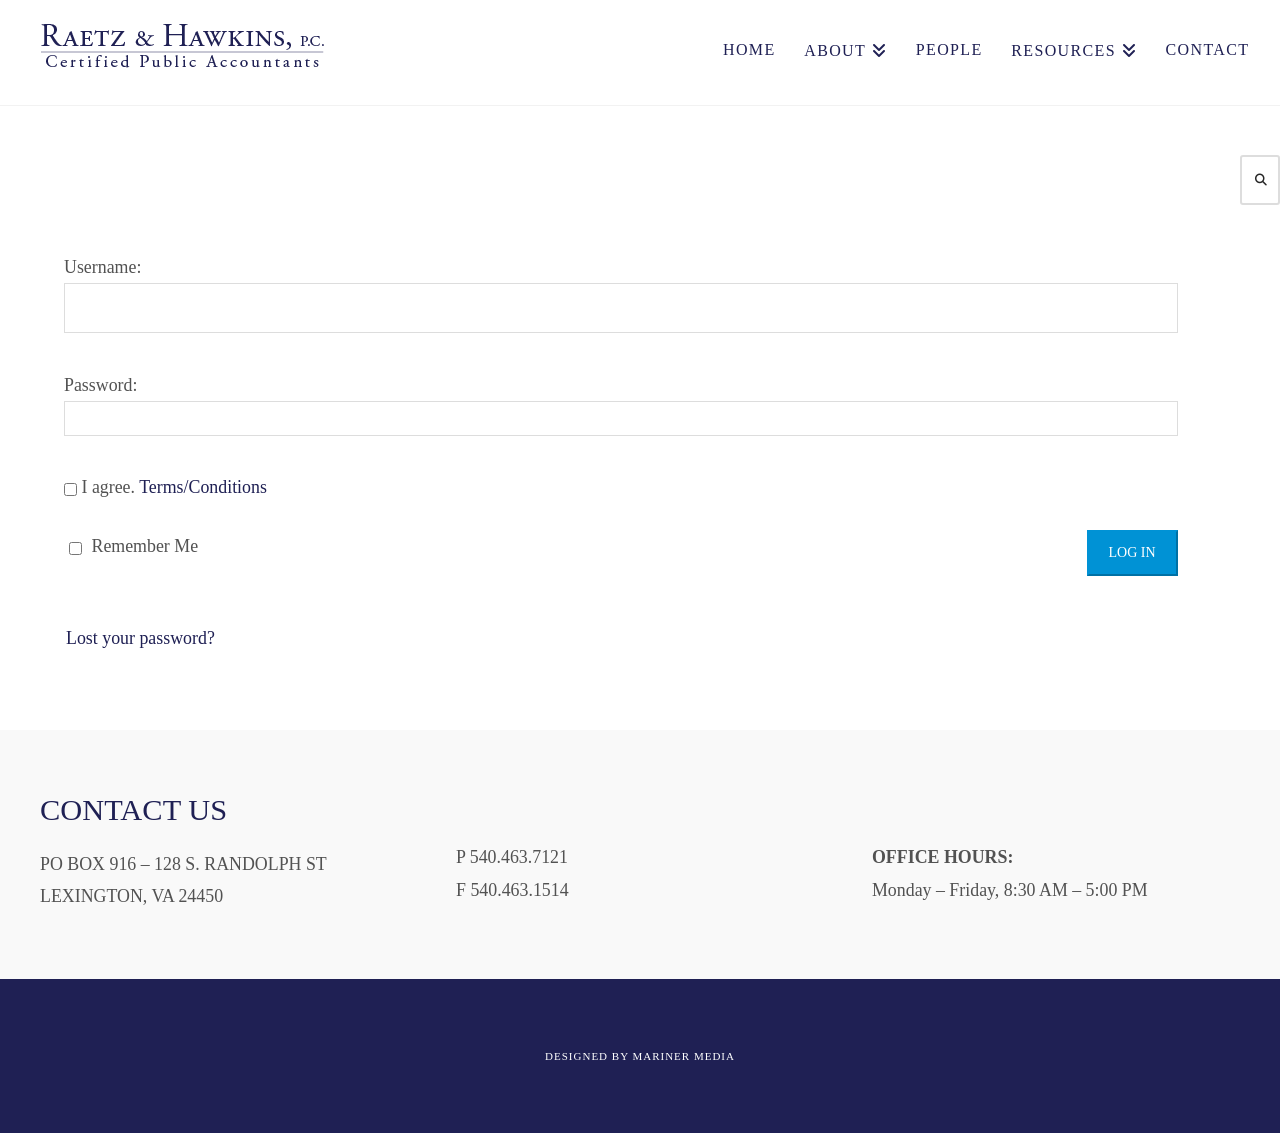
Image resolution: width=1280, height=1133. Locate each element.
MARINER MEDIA (683, 1056)
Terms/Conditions (203, 487)
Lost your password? (140, 638)
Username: (621, 295)
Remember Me (133, 546)
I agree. (165, 487)
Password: (621, 405)
